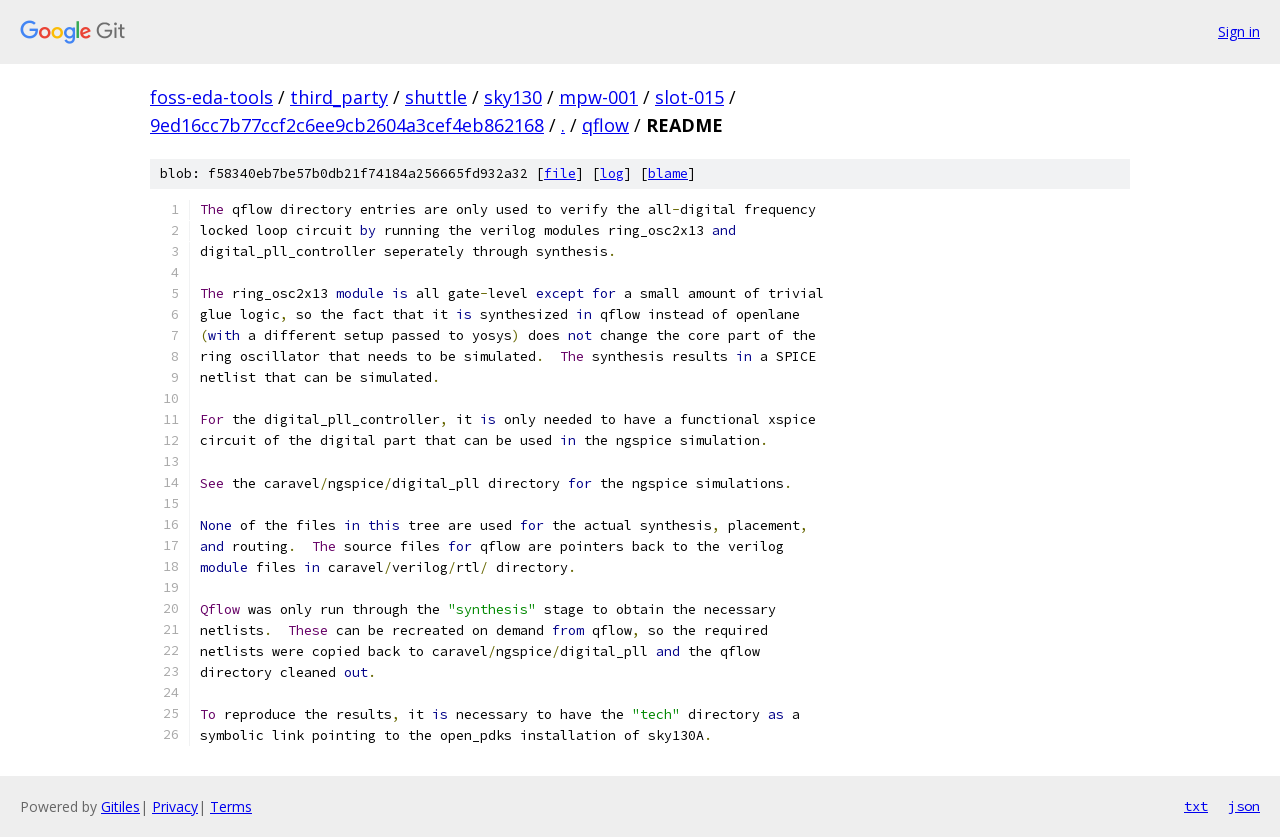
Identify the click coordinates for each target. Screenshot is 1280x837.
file (560, 173)
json (1244, 806)
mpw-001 (598, 97)
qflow (605, 125)
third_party (339, 97)
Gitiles (120, 806)
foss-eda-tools (211, 97)
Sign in (1239, 31)
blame (668, 173)
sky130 (513, 97)
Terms (231, 806)
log (612, 173)
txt (1196, 806)
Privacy (175, 806)
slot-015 (689, 97)
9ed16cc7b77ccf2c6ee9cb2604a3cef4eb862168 (347, 125)
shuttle (436, 97)
